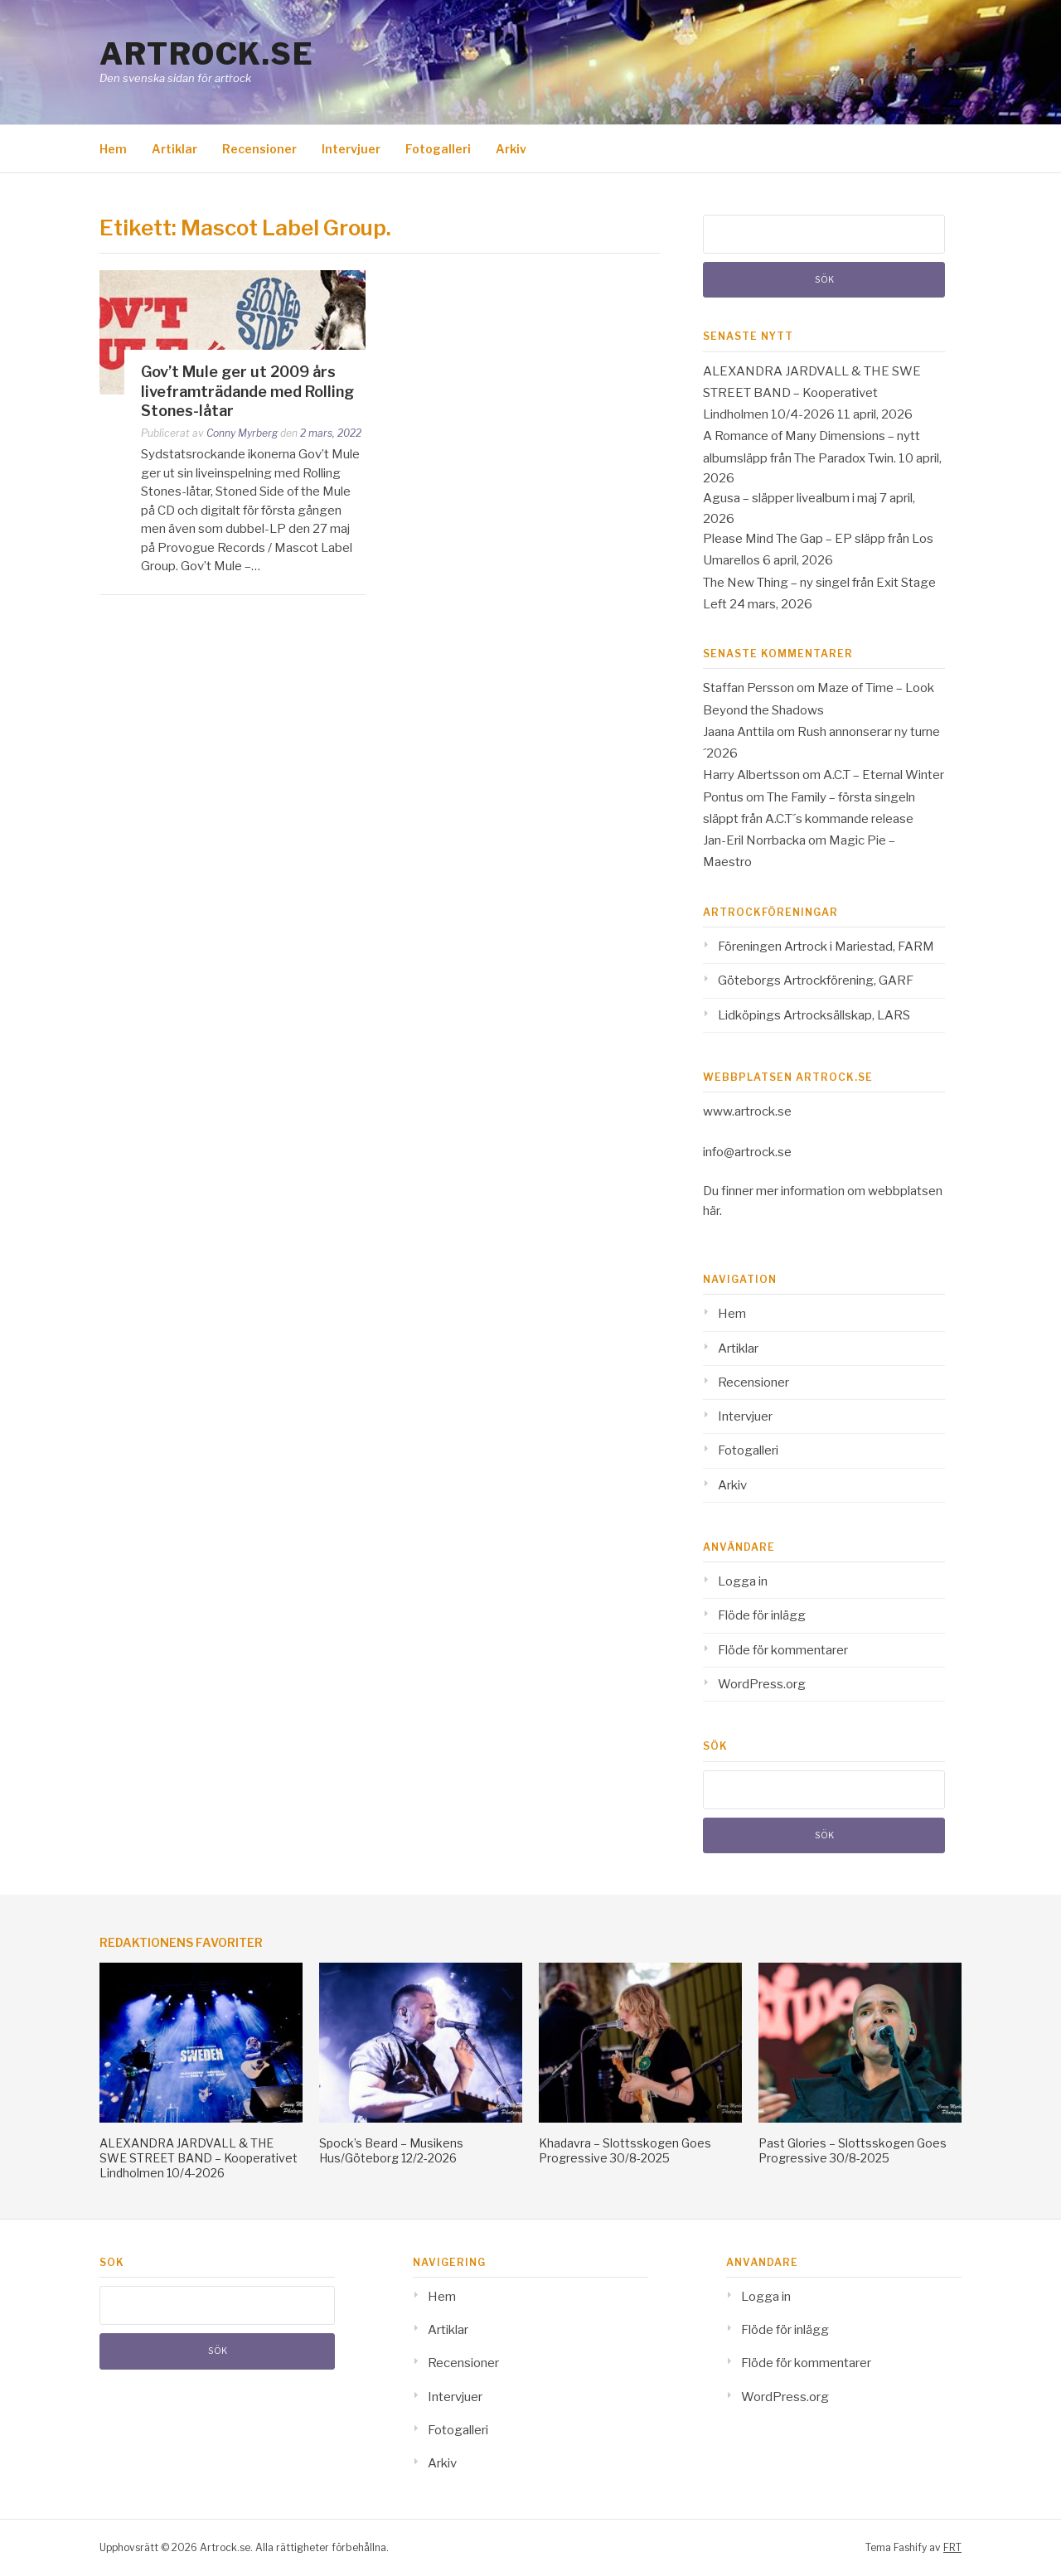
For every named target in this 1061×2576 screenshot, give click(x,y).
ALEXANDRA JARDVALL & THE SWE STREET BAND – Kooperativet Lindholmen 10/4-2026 (812, 393)
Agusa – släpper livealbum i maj (790, 498)
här (711, 1210)
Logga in (743, 1581)
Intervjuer (351, 149)
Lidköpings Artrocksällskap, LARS (814, 1015)
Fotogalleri (438, 149)
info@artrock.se (747, 1152)
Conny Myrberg (242, 433)
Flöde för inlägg (762, 1615)
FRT (952, 2547)
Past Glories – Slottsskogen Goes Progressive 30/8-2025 (852, 2150)
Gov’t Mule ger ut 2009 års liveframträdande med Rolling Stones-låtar (247, 391)
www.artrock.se (747, 1111)
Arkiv (511, 149)
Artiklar (174, 149)
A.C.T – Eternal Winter (883, 774)
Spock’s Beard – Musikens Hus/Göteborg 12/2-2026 (391, 2150)
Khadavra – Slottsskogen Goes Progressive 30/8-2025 (625, 2150)
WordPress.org (762, 1684)
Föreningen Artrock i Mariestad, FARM (826, 946)
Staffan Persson (748, 687)
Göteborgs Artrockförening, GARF (815, 980)
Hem (113, 149)
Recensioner (259, 149)
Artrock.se (206, 54)
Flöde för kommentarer (783, 1650)
